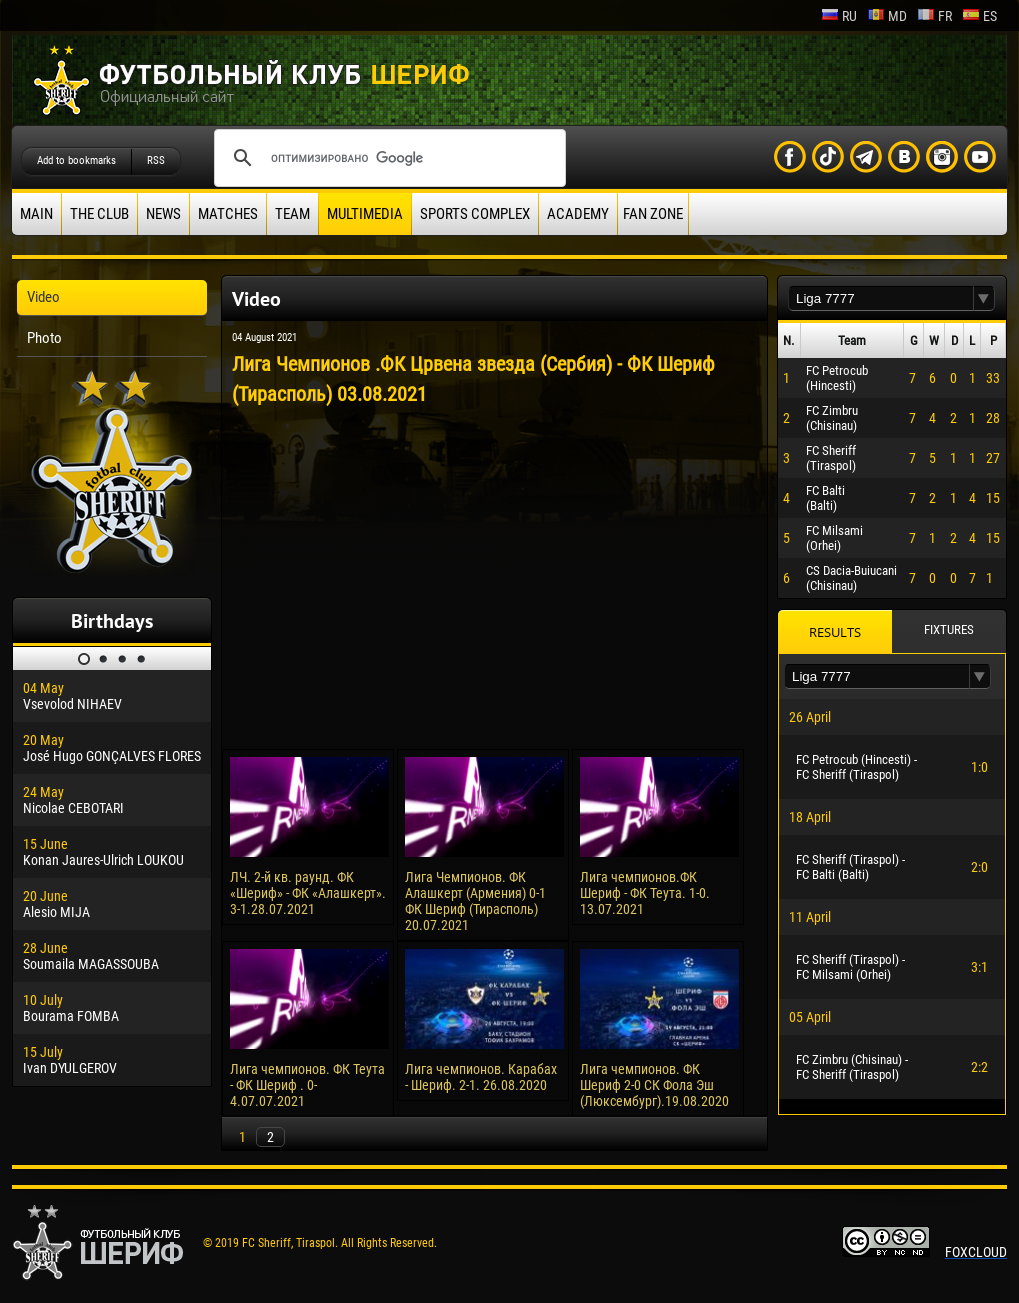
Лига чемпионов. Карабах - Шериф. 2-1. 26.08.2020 (481, 1077)
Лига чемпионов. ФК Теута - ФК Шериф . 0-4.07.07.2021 (307, 1085)
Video (43, 297)
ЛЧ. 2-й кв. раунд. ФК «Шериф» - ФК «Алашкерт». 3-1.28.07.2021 (308, 893)
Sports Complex (475, 214)
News (163, 214)
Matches (228, 214)
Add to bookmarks (76, 160)
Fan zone (653, 214)
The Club (99, 214)
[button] (984, 298)
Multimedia (365, 214)
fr (934, 16)
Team (292, 214)
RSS (156, 160)
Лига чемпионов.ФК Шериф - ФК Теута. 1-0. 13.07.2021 (645, 893)
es (979, 16)
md (887, 16)
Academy (578, 214)
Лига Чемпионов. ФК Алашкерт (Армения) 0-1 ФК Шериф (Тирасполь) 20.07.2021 (475, 901)
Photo (44, 338)
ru (839, 16)
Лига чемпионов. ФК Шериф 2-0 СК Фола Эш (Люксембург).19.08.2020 (654, 1085)
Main (36, 214)
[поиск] (387, 158)
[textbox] (881, 298)
